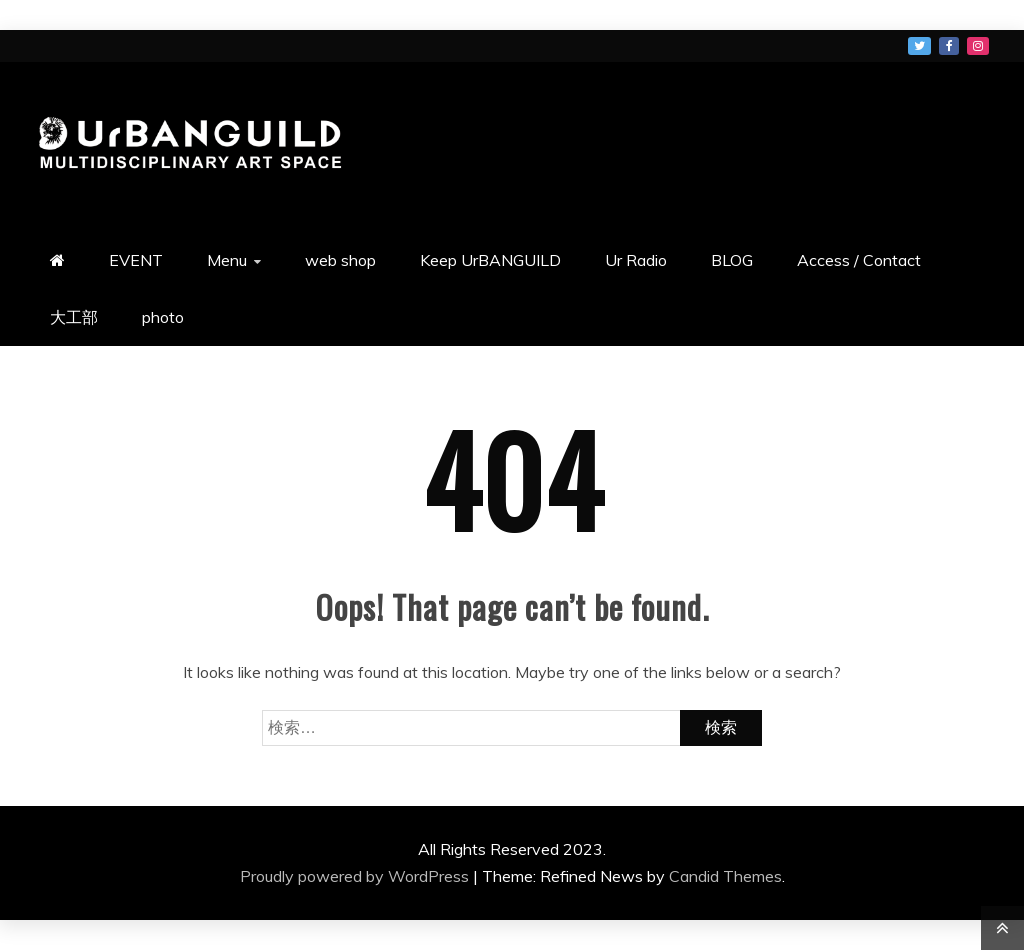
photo (163, 317)
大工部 (74, 317)
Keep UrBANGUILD (490, 260)
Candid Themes (725, 876)
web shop (340, 260)
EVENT (136, 260)
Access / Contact (859, 260)
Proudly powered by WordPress (356, 876)
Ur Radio (636, 260)
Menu (227, 260)
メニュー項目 (919, 46)
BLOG (732, 260)
